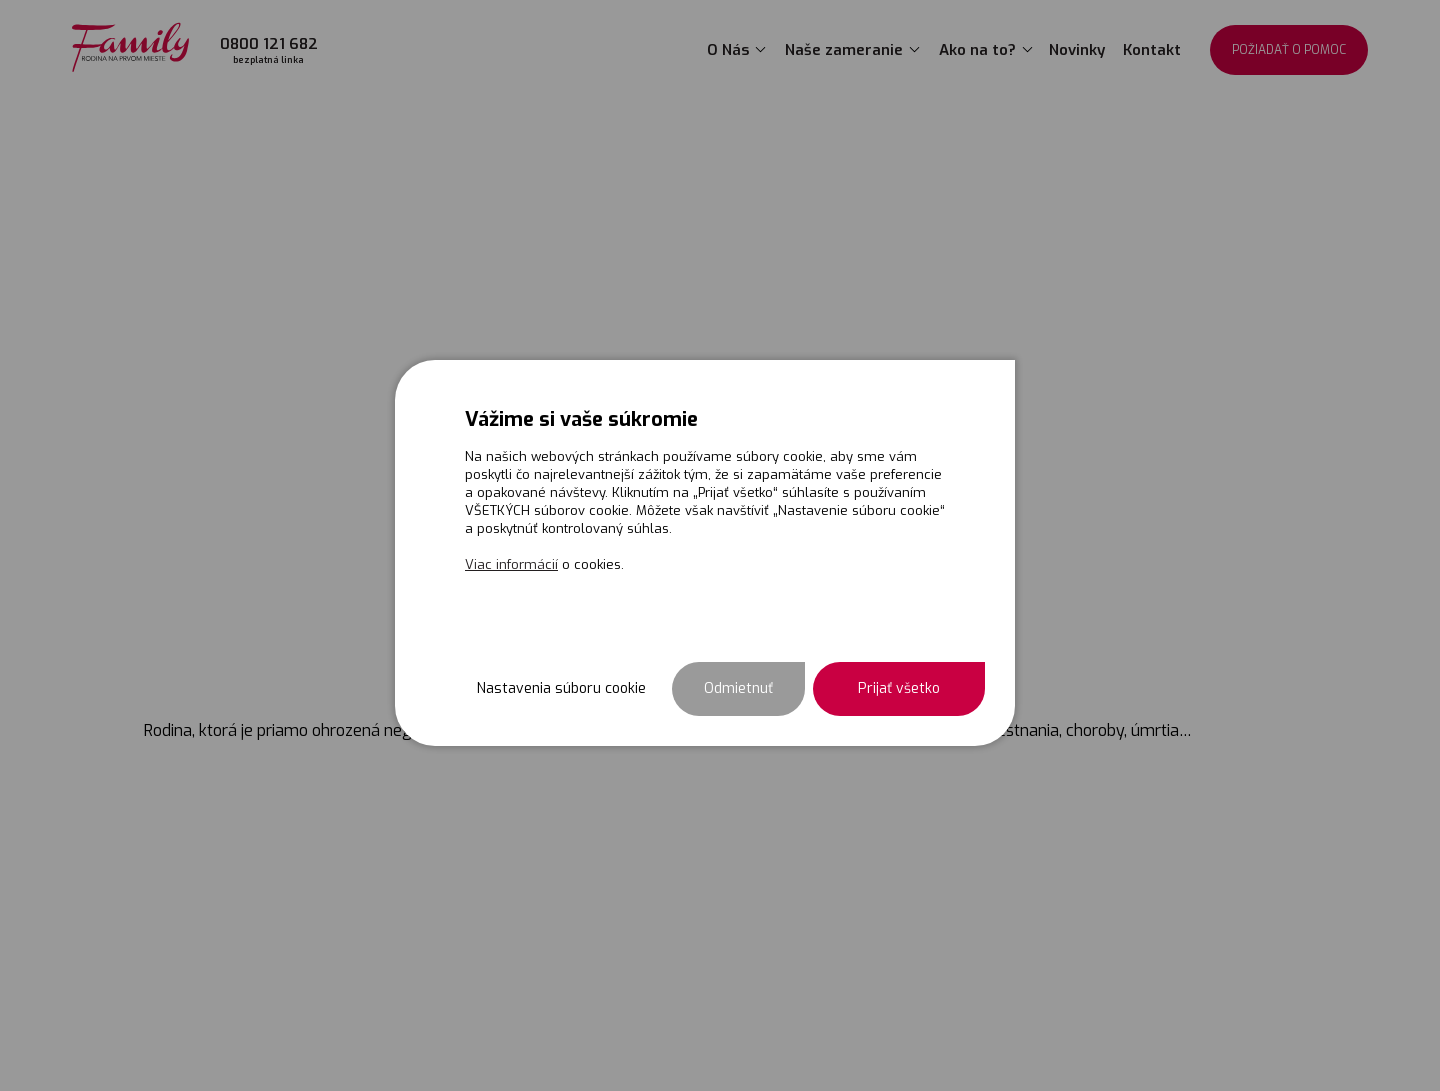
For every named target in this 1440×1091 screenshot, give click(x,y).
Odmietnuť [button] (738, 688)
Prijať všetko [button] (899, 688)
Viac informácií (511, 564)
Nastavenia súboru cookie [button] (561, 688)
